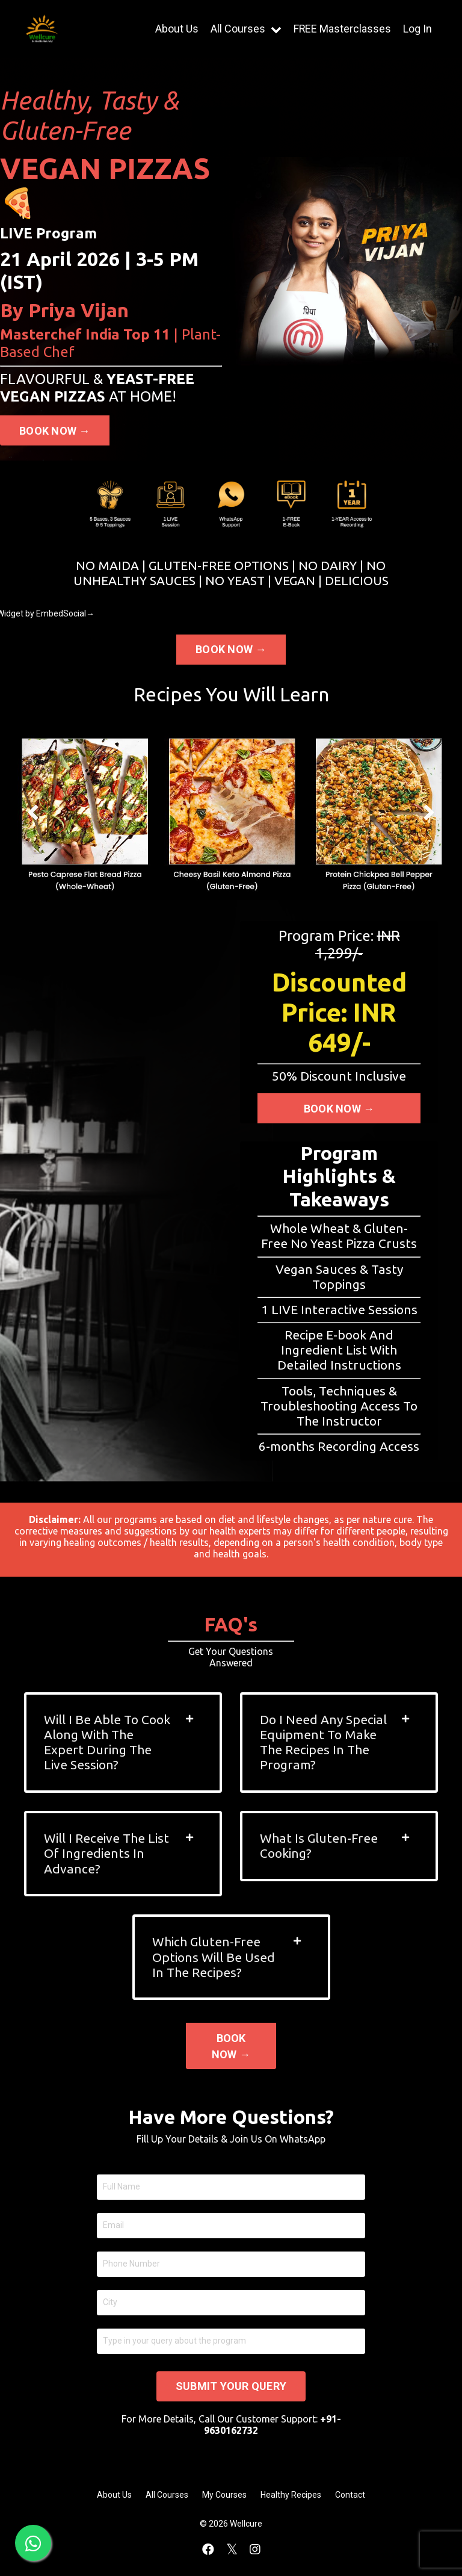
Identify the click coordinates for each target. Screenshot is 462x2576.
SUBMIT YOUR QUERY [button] (231, 2388)
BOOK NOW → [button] (54, 430)
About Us (176, 28)
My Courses (224, 2496)
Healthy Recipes (290, 2496)
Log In (417, 28)
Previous (33, 812)
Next (429, 812)
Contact (350, 2496)
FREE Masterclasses (342, 28)
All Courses (245, 28)
